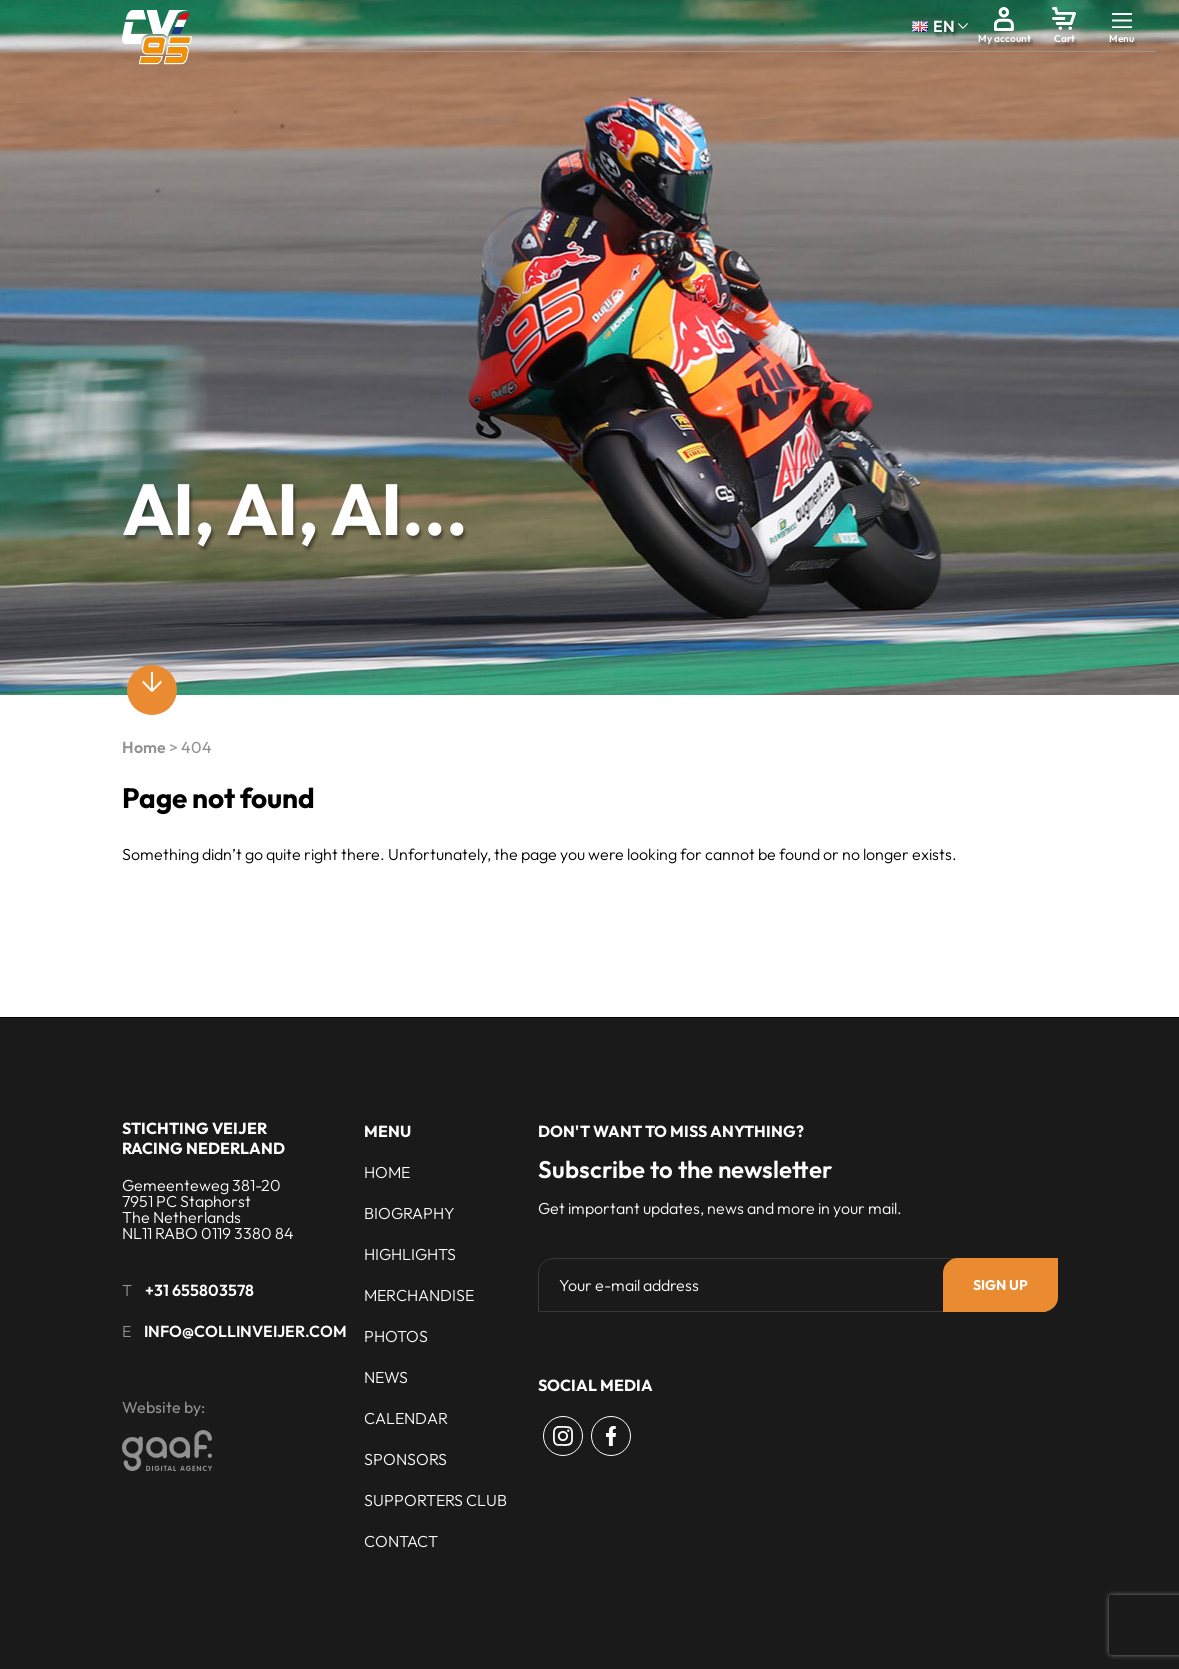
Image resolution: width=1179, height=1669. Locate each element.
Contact (401, 1541)
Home (144, 747)
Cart (1064, 38)
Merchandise (419, 1295)
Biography (409, 1213)
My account (1004, 38)
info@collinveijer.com (245, 1331)
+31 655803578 (199, 1290)
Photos (396, 1336)
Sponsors (405, 1459)
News (386, 1377)
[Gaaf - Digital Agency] (277, 1450)
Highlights (410, 1254)
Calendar (406, 1418)
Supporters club (435, 1500)
